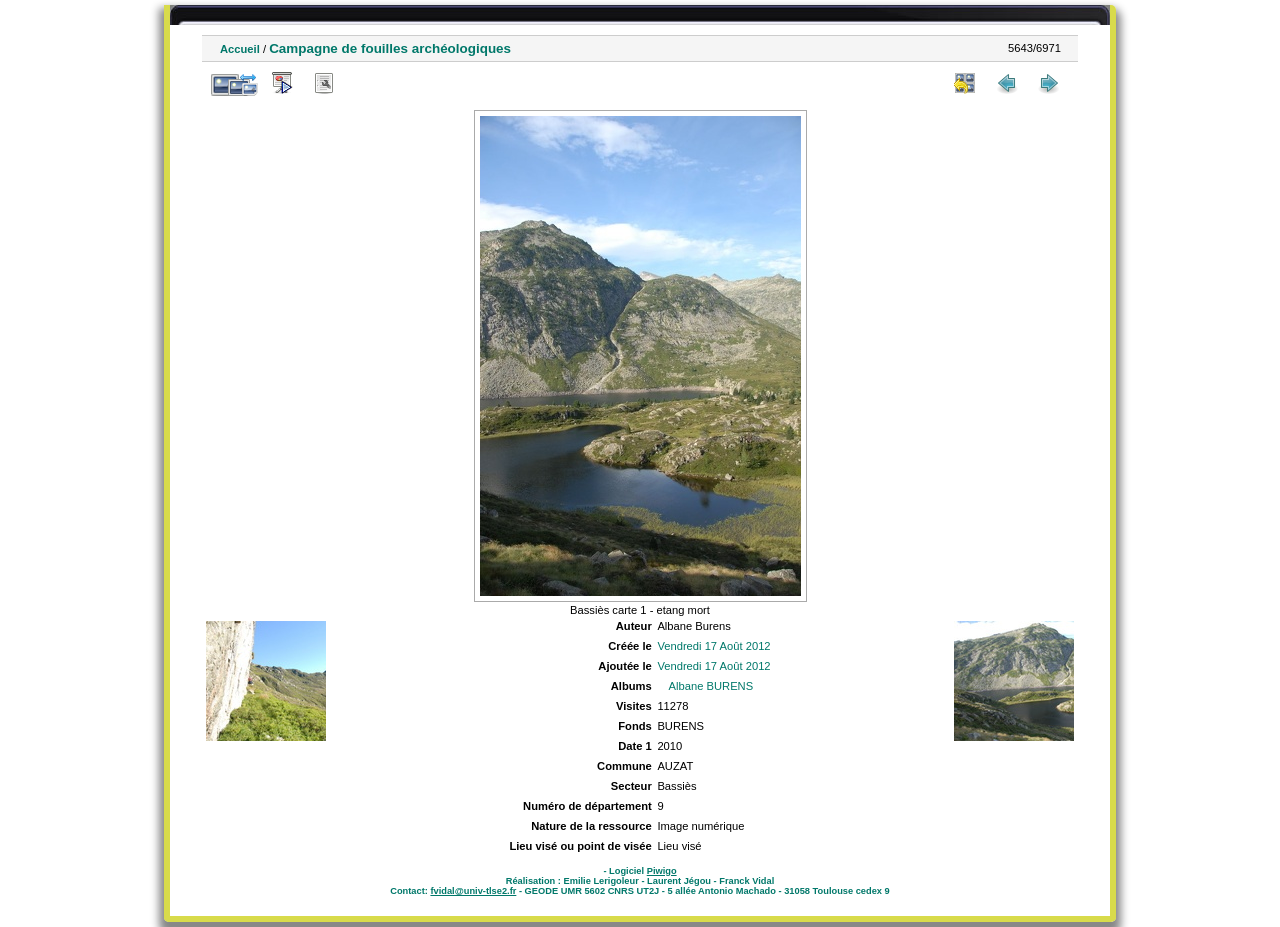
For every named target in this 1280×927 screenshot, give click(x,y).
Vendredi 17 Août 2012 (713, 646)
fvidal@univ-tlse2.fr (473, 891)
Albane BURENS (711, 686)
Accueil (240, 49)
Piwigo (662, 871)
